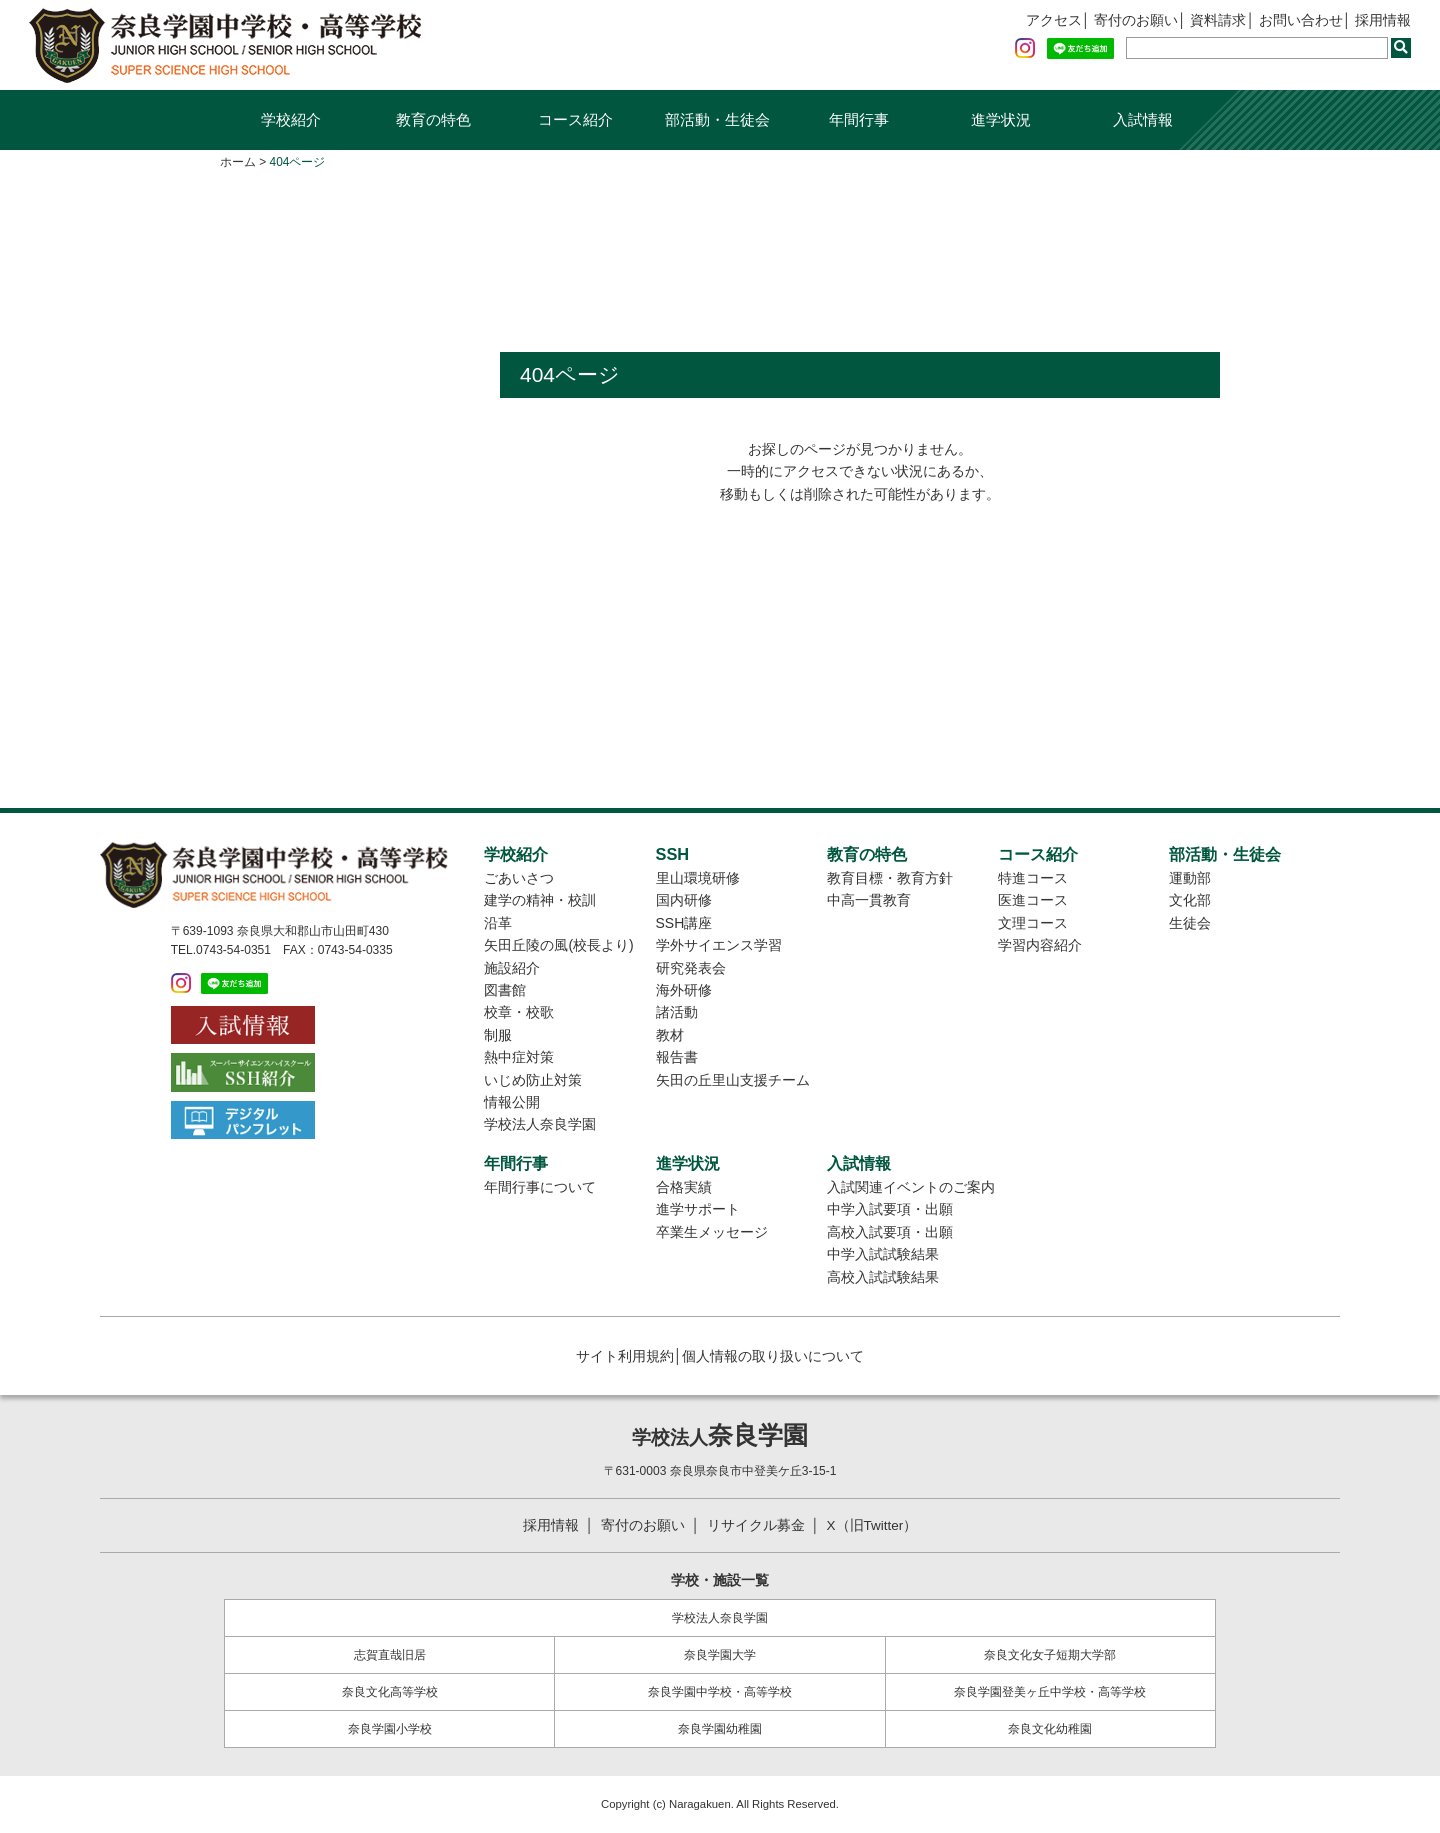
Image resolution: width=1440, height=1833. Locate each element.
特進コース (1033, 878)
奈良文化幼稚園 (1050, 1729)
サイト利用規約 (625, 1356)
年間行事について (540, 1187)
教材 (670, 1035)
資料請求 (1218, 21)
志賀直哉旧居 (390, 1655)
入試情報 (1143, 119)
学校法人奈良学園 (540, 1124)
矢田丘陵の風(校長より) (558, 945)
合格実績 (684, 1187)
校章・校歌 (519, 1012)
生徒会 (1190, 923)
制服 (498, 1035)
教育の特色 (433, 119)
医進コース (1033, 900)
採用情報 (1383, 21)
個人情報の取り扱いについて (773, 1356)
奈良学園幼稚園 (720, 1729)
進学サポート (698, 1209)
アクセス (1053, 21)
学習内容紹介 (1040, 945)
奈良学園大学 (720, 1655)
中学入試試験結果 (883, 1254)
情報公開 (512, 1102)
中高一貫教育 (869, 900)
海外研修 (684, 990)
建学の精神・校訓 (540, 900)
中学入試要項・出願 (890, 1209)
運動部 (1190, 878)
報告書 (677, 1057)
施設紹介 (512, 968)
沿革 (498, 923)
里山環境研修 (698, 878)
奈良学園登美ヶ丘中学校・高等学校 (1050, 1692)
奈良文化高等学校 (390, 1692)
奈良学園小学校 (390, 1729)
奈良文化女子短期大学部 (1050, 1655)
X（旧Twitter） (873, 1525)
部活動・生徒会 (717, 119)
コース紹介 (575, 119)
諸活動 (677, 1012)
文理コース (1033, 923)
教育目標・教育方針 (890, 878)
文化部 (1190, 900)
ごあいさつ (519, 878)
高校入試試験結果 (883, 1277)
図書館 (505, 990)
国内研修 (684, 900)
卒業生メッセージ (712, 1232)
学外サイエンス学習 (719, 945)
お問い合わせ (1301, 21)
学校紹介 (291, 119)
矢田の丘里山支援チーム (733, 1080)
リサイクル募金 (755, 1525)
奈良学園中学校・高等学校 (720, 1692)
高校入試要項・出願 (890, 1232)
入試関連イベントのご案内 (911, 1187)
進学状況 (1001, 119)
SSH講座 (684, 923)
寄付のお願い (1135, 21)
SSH (673, 854)
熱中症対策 (519, 1057)
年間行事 (859, 119)
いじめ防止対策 (533, 1080)
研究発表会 (691, 968)
